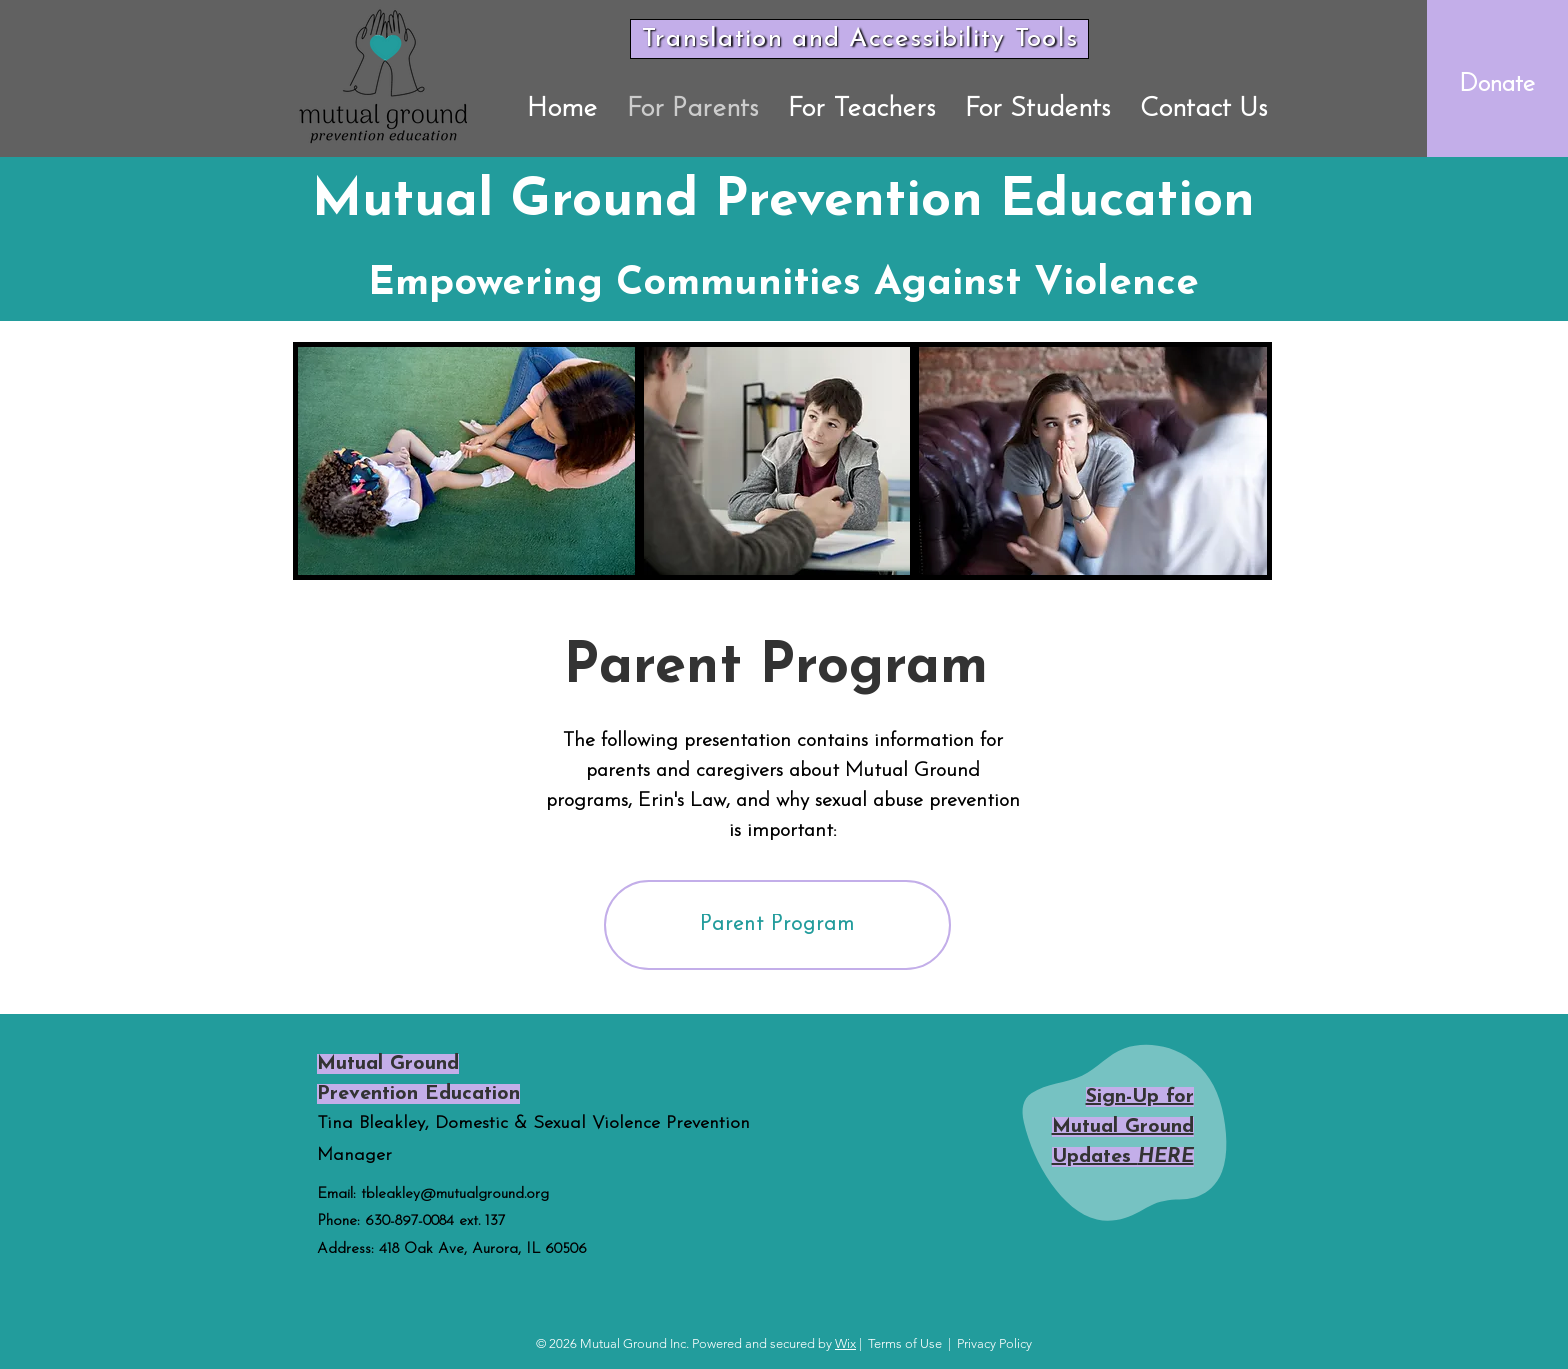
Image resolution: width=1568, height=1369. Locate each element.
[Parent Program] (777, 925)
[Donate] (1497, 84)
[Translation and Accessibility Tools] (859, 39)
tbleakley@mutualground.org (455, 1194)
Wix (845, 1343)
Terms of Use (905, 1343)
